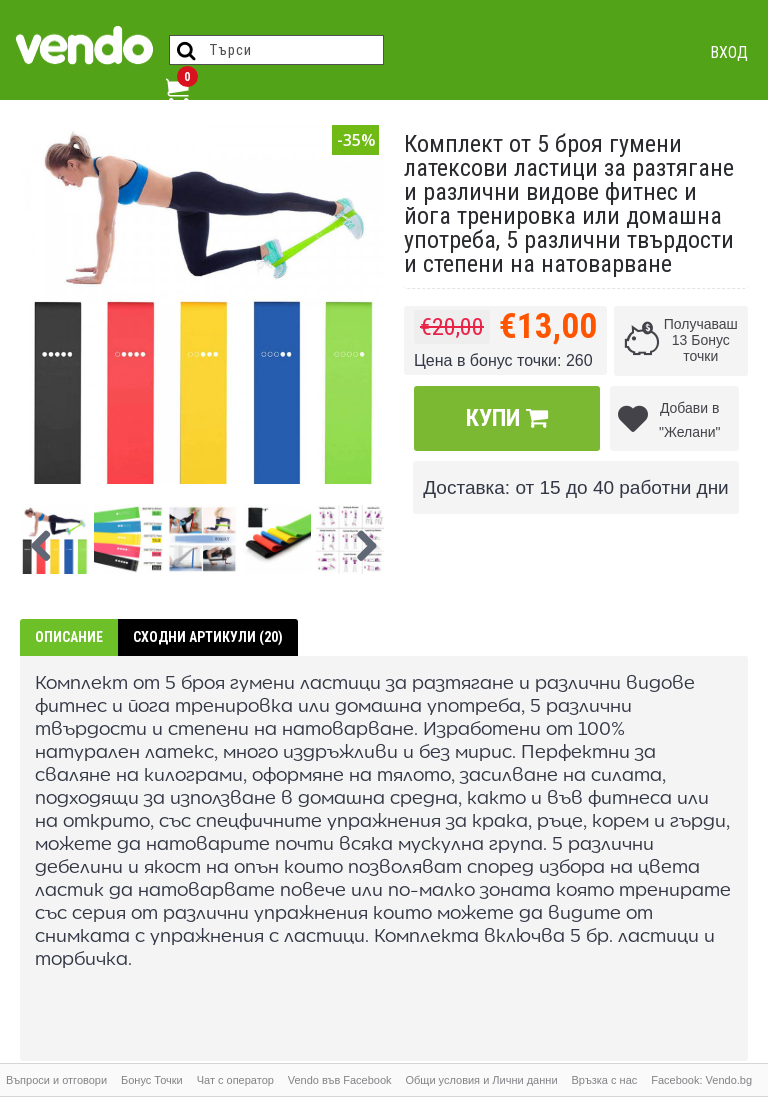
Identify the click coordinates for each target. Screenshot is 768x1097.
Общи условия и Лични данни (481, 1080)
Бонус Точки (152, 1080)
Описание (69, 637)
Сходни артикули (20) (208, 637)
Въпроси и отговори (56, 1080)
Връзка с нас (604, 1080)
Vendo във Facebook (340, 1080)
